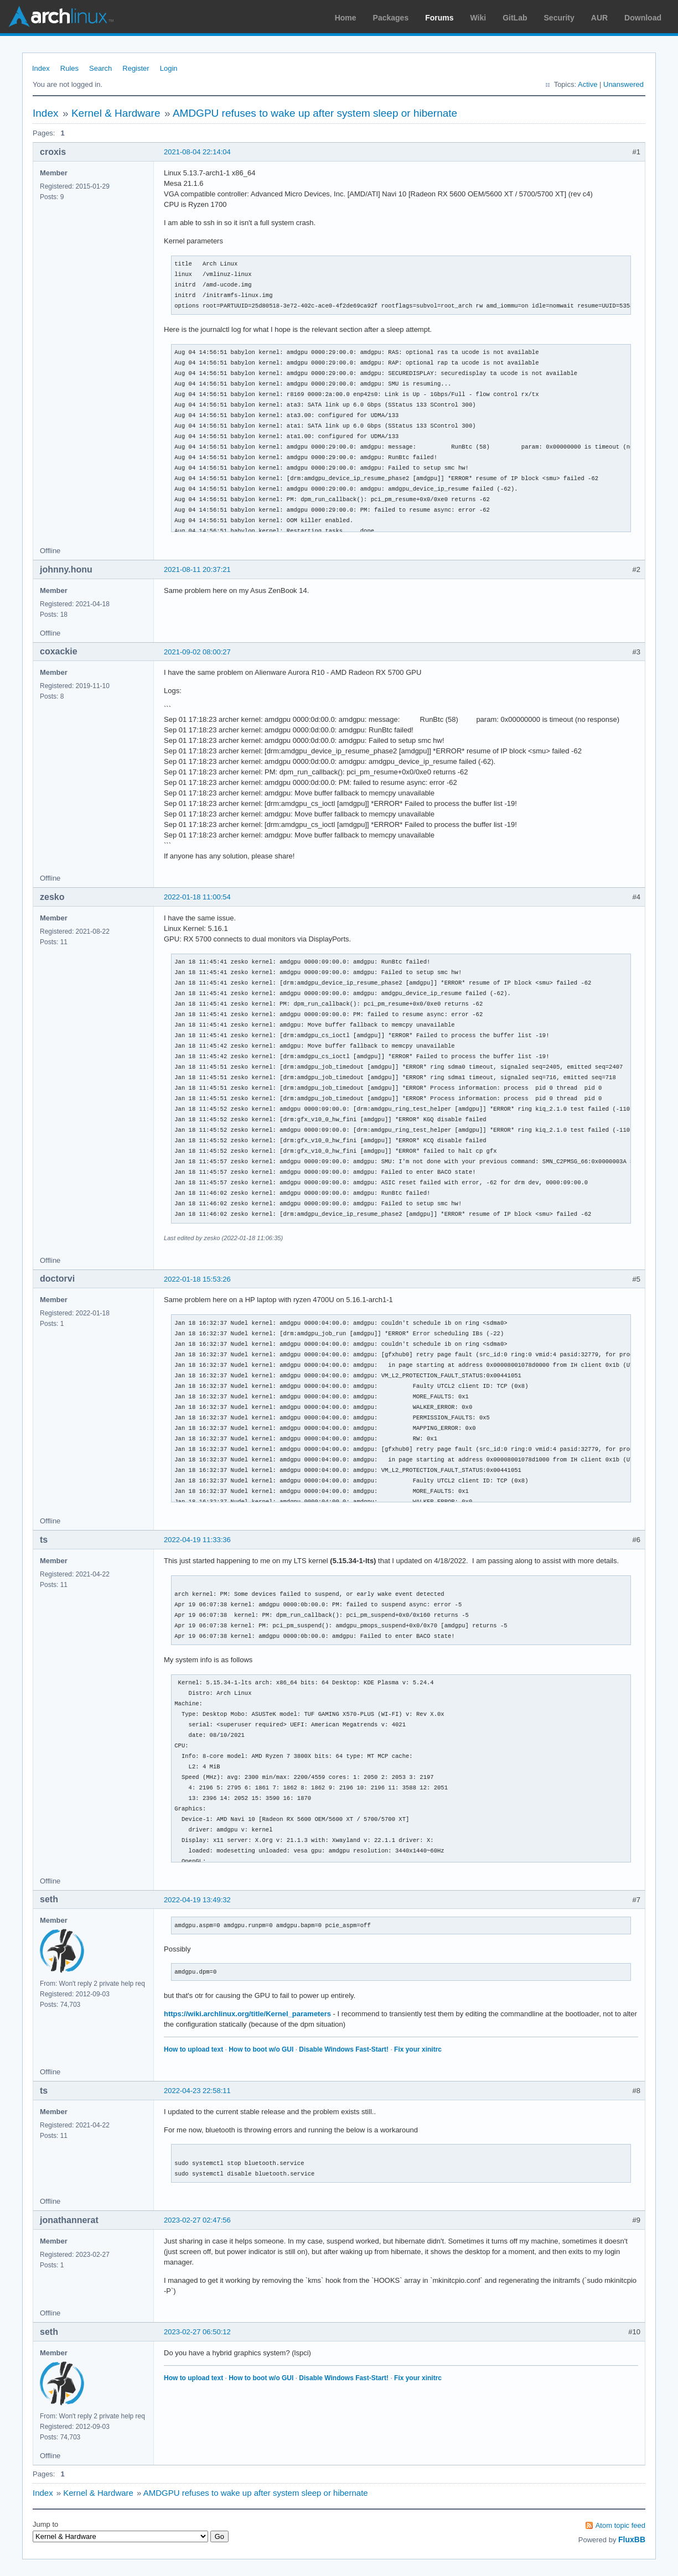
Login (169, 68)
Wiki (478, 17)
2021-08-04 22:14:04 (197, 152)
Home (345, 17)
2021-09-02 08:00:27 (197, 652)
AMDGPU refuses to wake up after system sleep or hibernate (315, 113)
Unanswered (623, 84)
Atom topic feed (620, 2525)
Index (41, 68)
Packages (391, 17)
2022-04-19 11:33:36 (197, 1540)
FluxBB (631, 2539)
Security (559, 17)
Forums (439, 17)
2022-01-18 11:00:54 (197, 897)
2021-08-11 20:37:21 (197, 569)
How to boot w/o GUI (261, 2049)
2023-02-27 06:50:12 (197, 2332)
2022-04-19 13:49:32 (197, 1900)
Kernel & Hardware (116, 113)
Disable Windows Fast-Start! (344, 2049)
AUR (599, 17)
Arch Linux (60, 17)
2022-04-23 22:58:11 (197, 2090)
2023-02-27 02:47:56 (197, 2220)
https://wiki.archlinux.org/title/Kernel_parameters (247, 2014)
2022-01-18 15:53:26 (197, 1279)
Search (100, 68)
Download (642, 17)
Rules (69, 68)
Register (135, 68)
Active (587, 84)
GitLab (515, 17)
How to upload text (193, 2049)
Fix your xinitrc (418, 2049)
